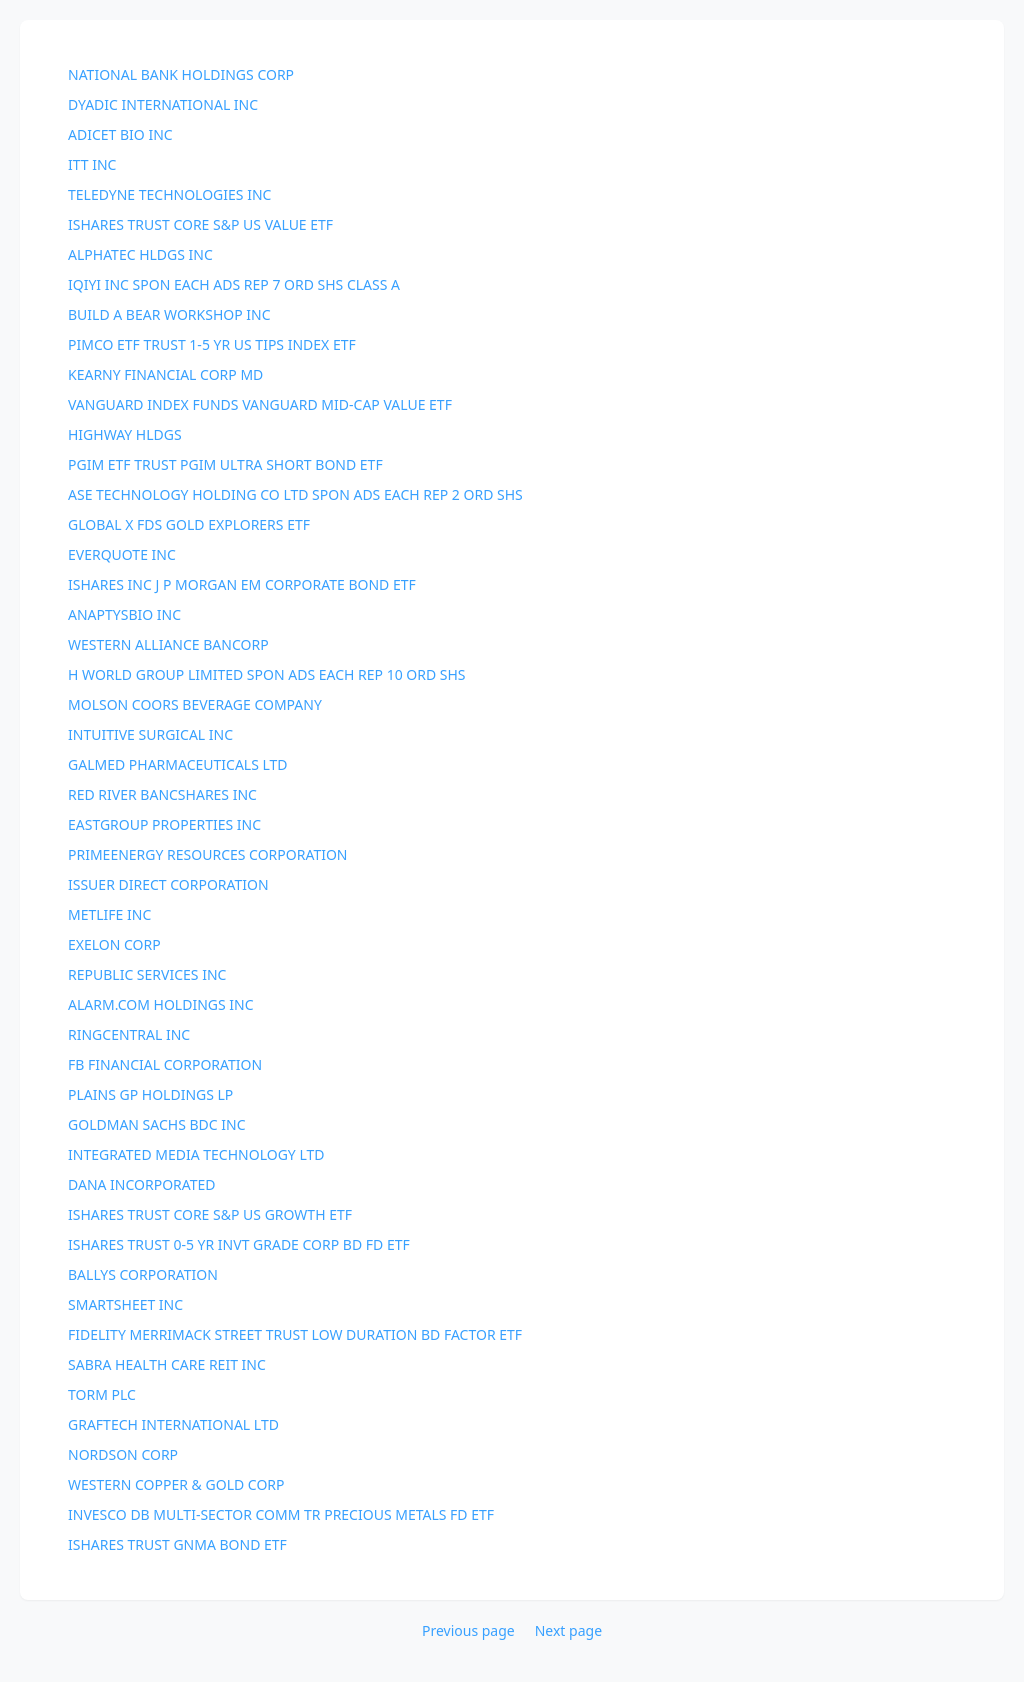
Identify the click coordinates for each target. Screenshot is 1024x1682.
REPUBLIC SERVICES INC (147, 974)
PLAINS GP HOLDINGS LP (150, 1094)
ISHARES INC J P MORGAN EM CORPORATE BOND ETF (242, 584)
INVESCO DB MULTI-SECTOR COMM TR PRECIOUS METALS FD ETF (281, 1514)
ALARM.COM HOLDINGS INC (161, 1004)
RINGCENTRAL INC (129, 1034)
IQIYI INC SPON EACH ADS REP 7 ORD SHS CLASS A (234, 284)
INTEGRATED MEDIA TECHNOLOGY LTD (196, 1154)
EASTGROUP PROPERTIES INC (164, 824)
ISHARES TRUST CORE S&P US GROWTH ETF (210, 1214)
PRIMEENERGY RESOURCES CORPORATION (207, 854)
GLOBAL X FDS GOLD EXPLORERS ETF (189, 524)
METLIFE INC (109, 914)
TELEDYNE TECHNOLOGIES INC (169, 194)
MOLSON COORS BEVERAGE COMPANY (195, 704)
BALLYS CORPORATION (143, 1274)
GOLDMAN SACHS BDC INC (157, 1124)
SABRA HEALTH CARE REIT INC (167, 1364)
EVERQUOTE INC (122, 554)
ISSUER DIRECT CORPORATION (168, 884)
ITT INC (92, 164)
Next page (568, 1630)
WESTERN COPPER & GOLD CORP (176, 1484)
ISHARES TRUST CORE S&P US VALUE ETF (200, 224)
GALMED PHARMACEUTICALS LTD (178, 764)
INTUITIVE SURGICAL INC (150, 734)
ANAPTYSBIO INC (124, 614)
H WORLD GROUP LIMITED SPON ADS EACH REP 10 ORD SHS (267, 674)
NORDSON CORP (123, 1454)
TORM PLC (102, 1394)
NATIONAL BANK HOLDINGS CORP (181, 74)
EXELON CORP (114, 944)
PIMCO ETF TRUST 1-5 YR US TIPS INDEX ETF (212, 344)
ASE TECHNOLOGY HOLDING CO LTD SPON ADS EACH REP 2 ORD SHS (295, 494)
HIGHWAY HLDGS (125, 434)
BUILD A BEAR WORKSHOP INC (169, 314)
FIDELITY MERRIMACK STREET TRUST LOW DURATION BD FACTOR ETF (295, 1334)
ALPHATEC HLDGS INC (140, 254)
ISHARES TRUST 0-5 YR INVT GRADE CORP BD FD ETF (239, 1244)
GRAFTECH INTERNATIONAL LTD (173, 1424)
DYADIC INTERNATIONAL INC (163, 104)
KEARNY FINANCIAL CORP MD (165, 374)
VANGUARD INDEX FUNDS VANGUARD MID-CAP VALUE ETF (260, 404)
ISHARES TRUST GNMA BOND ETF (177, 1544)
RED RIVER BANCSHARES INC (162, 794)
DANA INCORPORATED (142, 1184)
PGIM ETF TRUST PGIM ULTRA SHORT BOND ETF (225, 464)
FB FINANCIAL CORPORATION (165, 1064)
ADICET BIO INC (120, 134)
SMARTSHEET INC (125, 1304)
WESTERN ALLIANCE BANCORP (168, 644)
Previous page (468, 1630)
